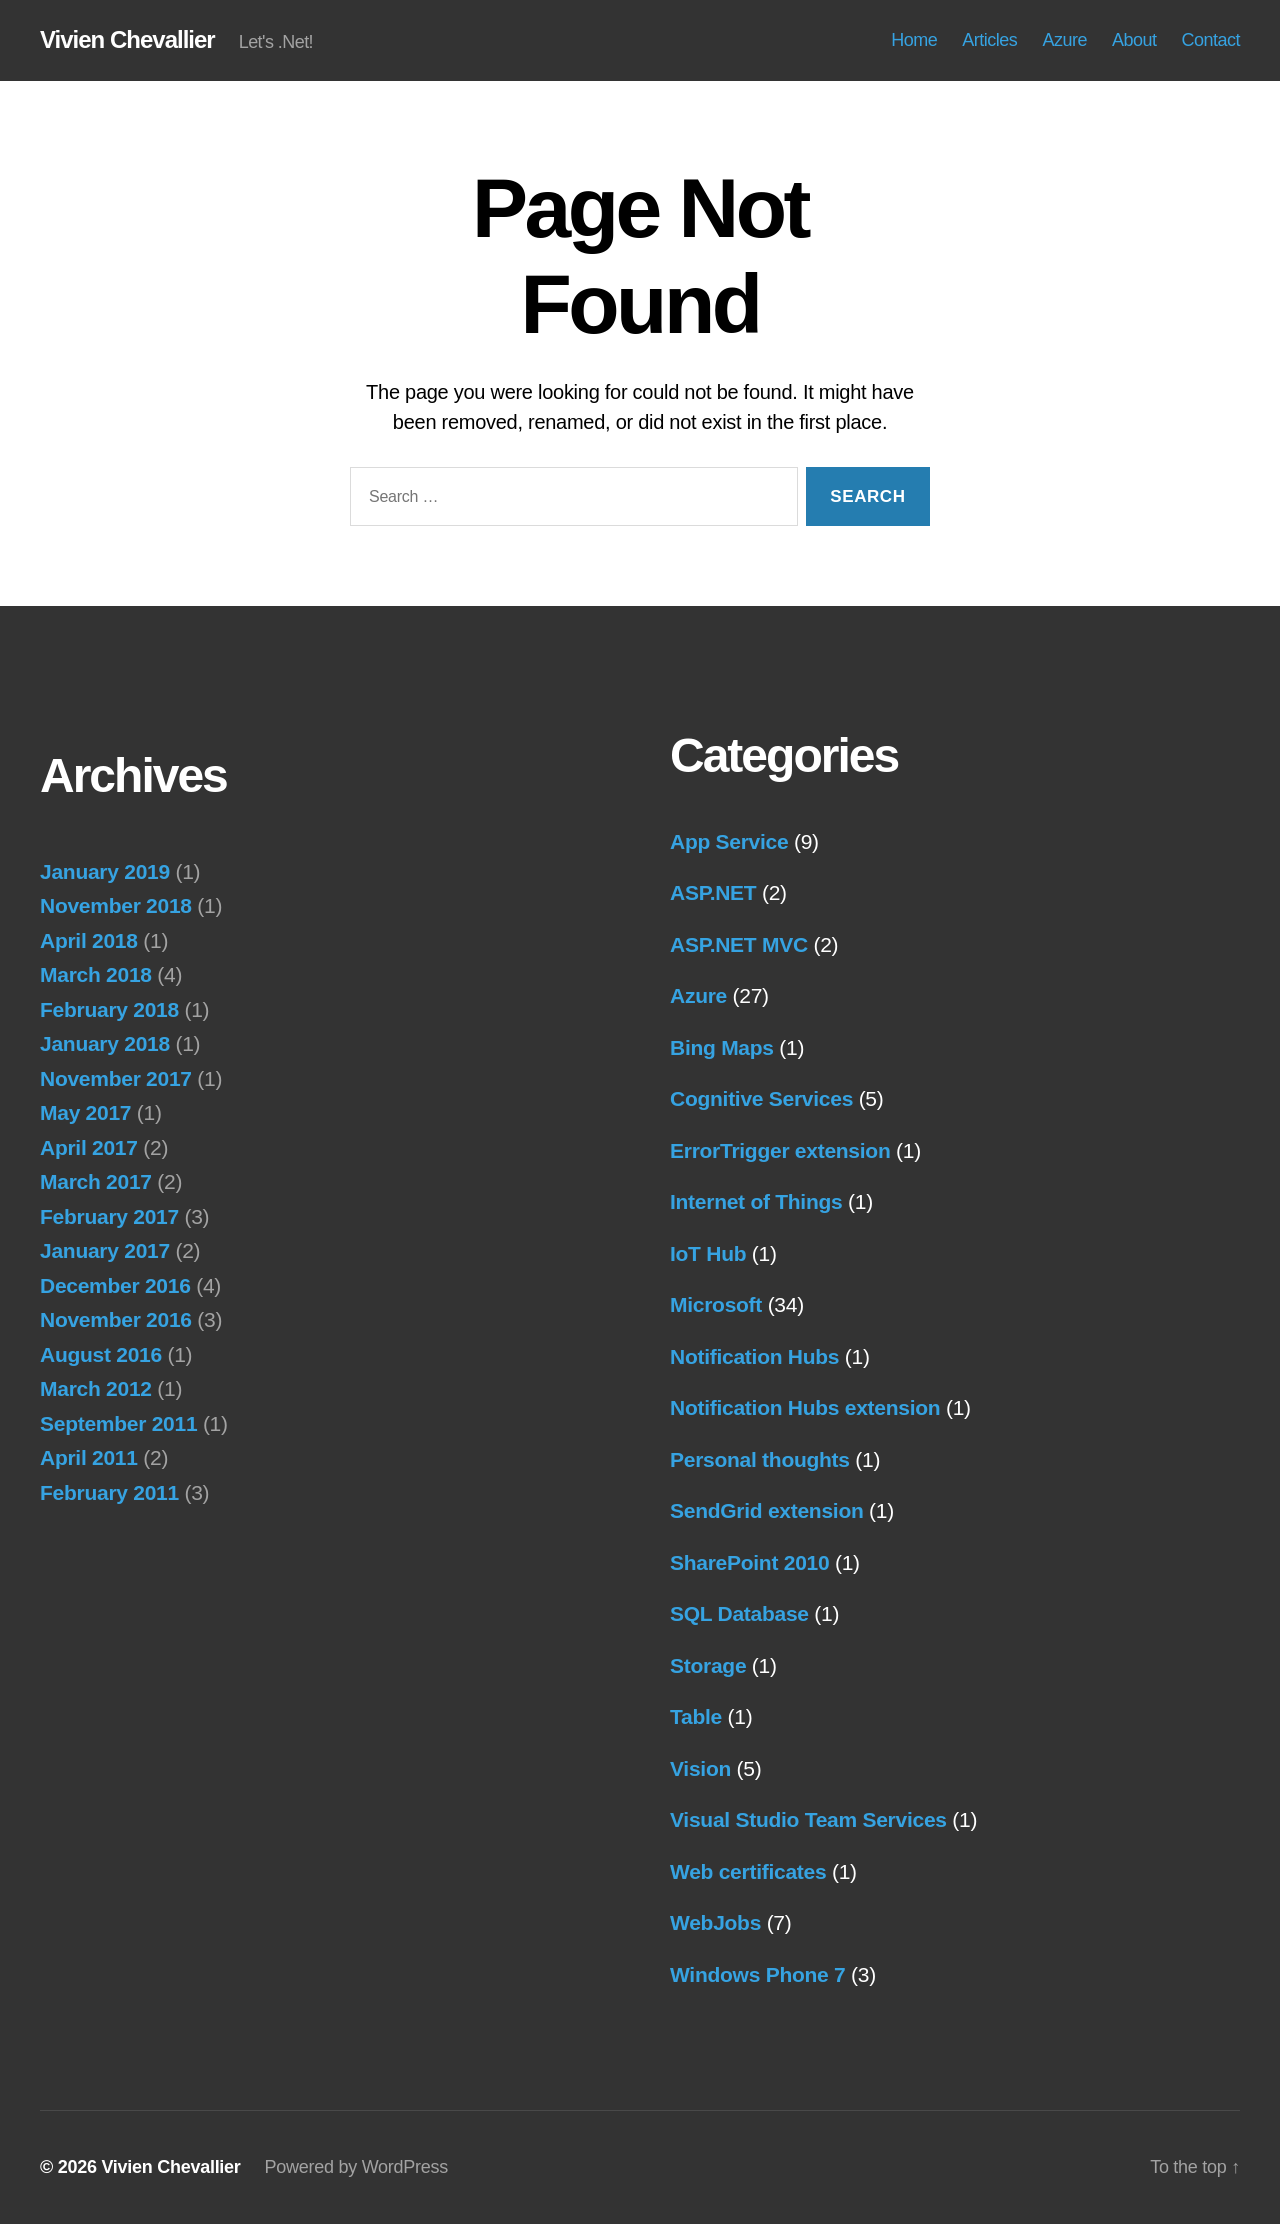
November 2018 (116, 905)
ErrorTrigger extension (780, 1150)
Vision (700, 1768)
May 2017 (85, 1112)
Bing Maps (722, 1047)
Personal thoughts (760, 1459)
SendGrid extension (767, 1510)
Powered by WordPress (356, 2167)
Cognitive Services (761, 1098)
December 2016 (115, 1285)
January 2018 (105, 1043)
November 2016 (116, 1319)
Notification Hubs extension (805, 1407)
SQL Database (739, 1613)
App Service (729, 841)
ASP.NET (713, 892)
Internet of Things (756, 1201)
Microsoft (716, 1304)
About (1134, 40)
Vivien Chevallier (127, 40)
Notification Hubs (754, 1356)
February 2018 (109, 1009)
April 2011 (89, 1457)
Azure (1064, 40)
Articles (989, 40)
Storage (708, 1665)
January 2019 (105, 871)
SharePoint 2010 (749, 1562)
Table (696, 1716)
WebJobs (715, 1922)
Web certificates (748, 1871)
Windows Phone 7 (757, 1974)
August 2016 (101, 1354)
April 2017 (89, 1147)
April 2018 (89, 940)
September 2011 (118, 1423)
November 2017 (116, 1078)
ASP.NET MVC (739, 944)
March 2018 (96, 974)
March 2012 (96, 1388)
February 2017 (109, 1216)
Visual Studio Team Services (808, 1819)
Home (914, 40)
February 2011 (109, 1492)
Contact (1210, 40)
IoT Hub (708, 1253)
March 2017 (96, 1181)
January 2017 (105, 1250)
